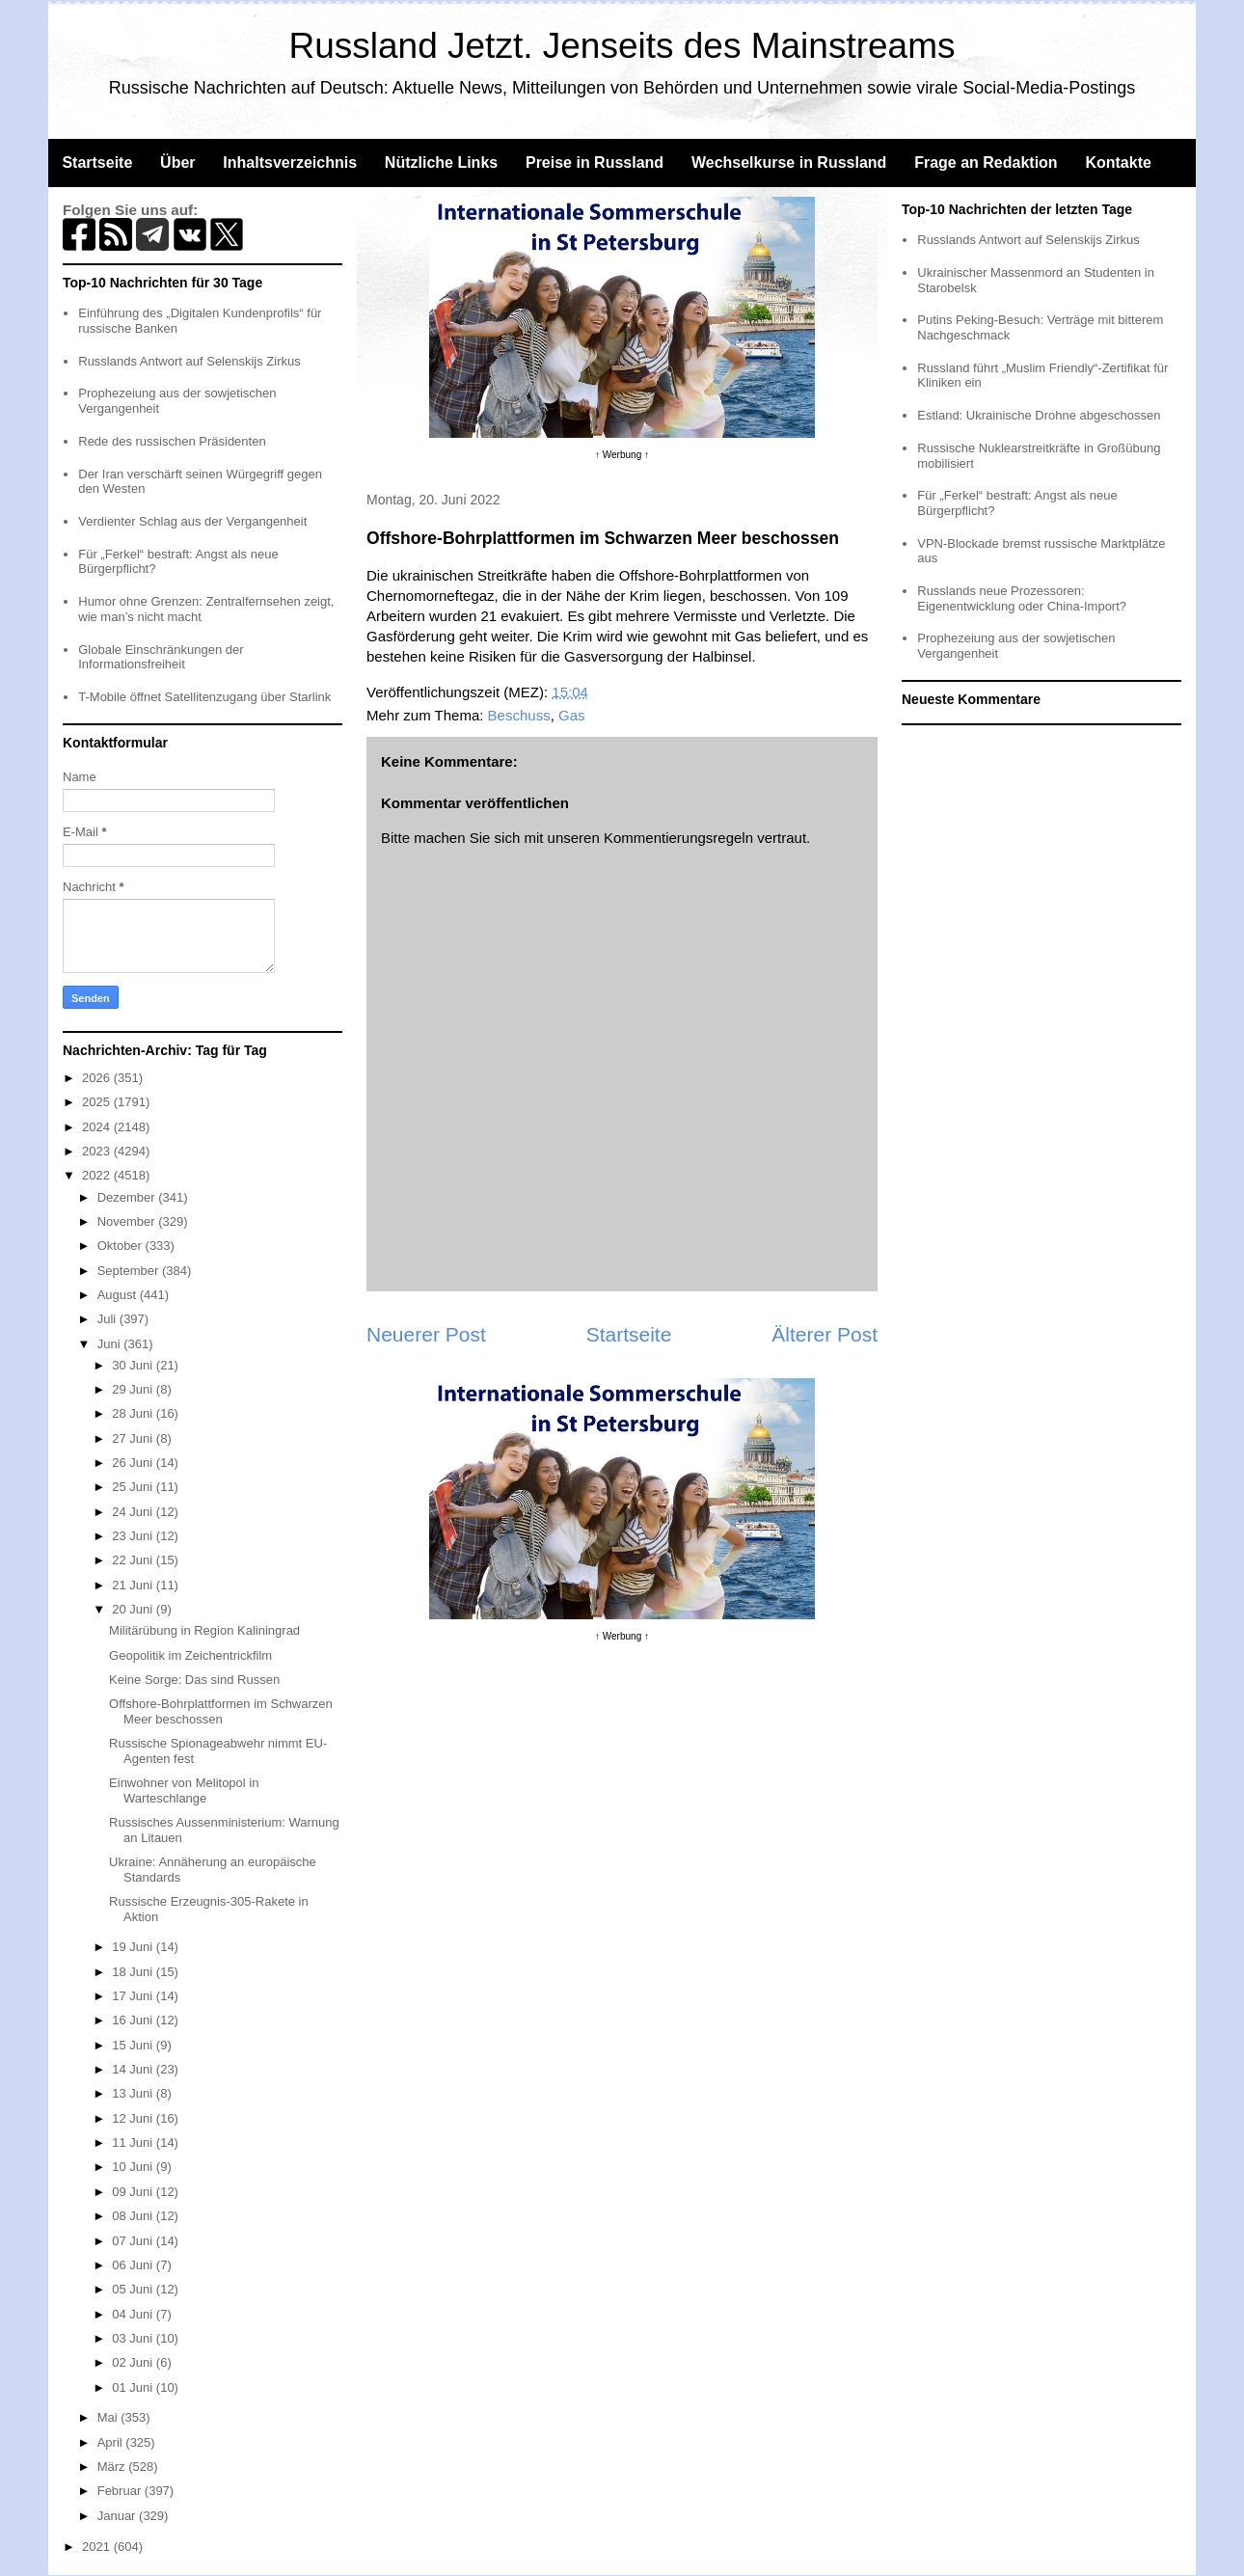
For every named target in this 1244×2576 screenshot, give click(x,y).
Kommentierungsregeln (678, 837)
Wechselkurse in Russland (788, 162)
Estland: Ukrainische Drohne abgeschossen (1038, 415)
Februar (121, 2490)
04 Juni (134, 2314)
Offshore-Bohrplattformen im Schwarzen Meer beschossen (221, 1711)
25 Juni (134, 1486)
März (113, 2466)
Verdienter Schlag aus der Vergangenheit (192, 521)
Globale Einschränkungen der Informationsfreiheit (160, 657)
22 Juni (134, 1560)
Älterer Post (824, 1334)
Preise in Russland (594, 162)
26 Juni (134, 1462)
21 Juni (134, 1585)
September (129, 1270)
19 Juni (134, 1946)
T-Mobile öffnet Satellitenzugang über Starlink (204, 697)
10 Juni (134, 2166)
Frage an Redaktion (985, 162)
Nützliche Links (441, 162)
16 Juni (134, 2020)
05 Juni (134, 2289)
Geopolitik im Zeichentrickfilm (190, 1655)
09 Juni (134, 2191)
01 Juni (134, 2387)
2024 (98, 1127)
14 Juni (134, 2069)
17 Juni (134, 1996)
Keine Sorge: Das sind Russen (194, 1679)
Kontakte (1117, 162)
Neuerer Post (426, 1334)
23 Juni (134, 1536)
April (111, 2442)
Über (177, 162)
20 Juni (134, 1609)
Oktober (121, 1245)
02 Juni (134, 2362)
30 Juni (134, 1365)
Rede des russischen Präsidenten (171, 441)
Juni (110, 1344)
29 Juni (134, 1389)
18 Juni (134, 1972)
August (118, 1295)
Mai (109, 2417)
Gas (571, 715)
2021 (98, 2546)
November (128, 1221)
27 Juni (134, 1438)
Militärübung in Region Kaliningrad (204, 1630)
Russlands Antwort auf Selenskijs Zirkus (189, 361)
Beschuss (519, 715)
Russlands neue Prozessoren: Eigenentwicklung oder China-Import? (1021, 598)
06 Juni (134, 2265)
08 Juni (134, 2216)
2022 (98, 1175)
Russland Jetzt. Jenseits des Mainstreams (622, 46)
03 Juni (134, 2338)
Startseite (97, 162)
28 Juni (134, 1413)
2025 (98, 1102)
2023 (98, 1151)
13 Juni (134, 2093)
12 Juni (134, 2118)
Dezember (128, 1197)
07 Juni (134, 2241)
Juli (108, 1319)
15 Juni (134, 2045)
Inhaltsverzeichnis (290, 162)
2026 (98, 1078)
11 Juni (134, 2142)
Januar (118, 2515)
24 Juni (134, 1512)
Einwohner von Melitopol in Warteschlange (183, 1790)
